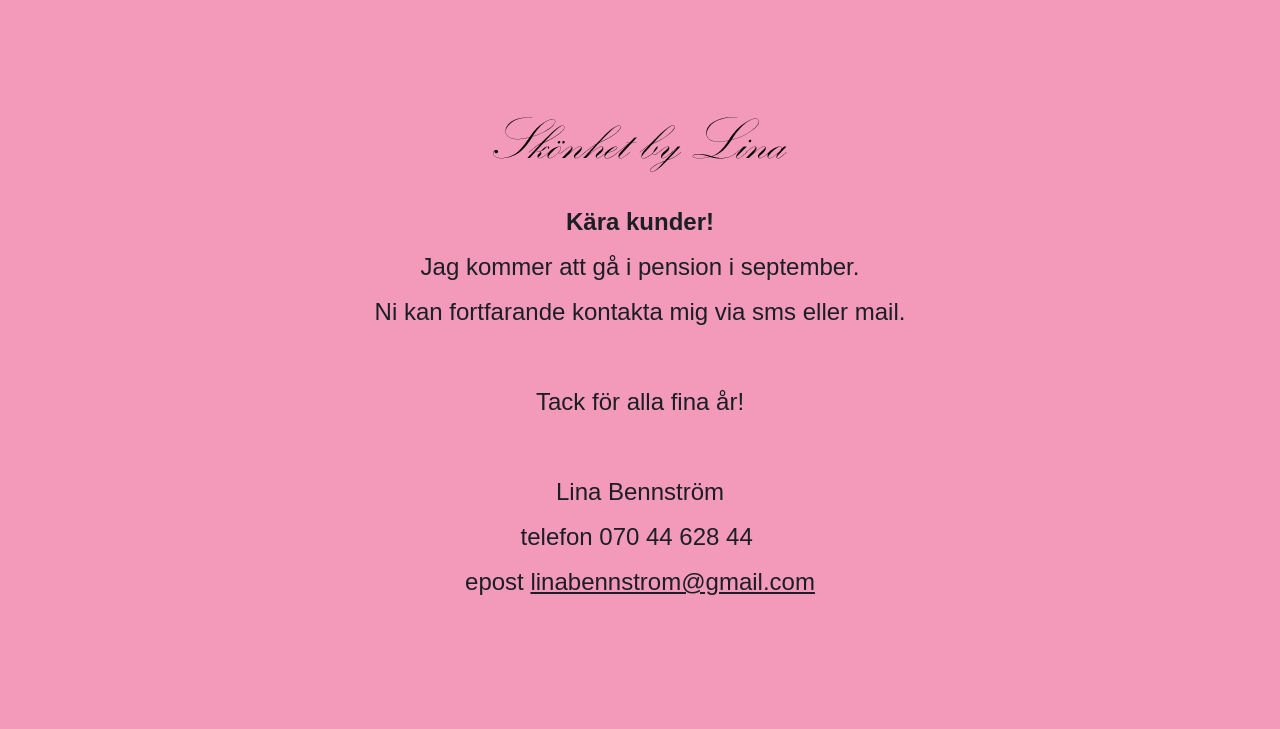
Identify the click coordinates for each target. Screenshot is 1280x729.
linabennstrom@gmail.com (672, 581)
